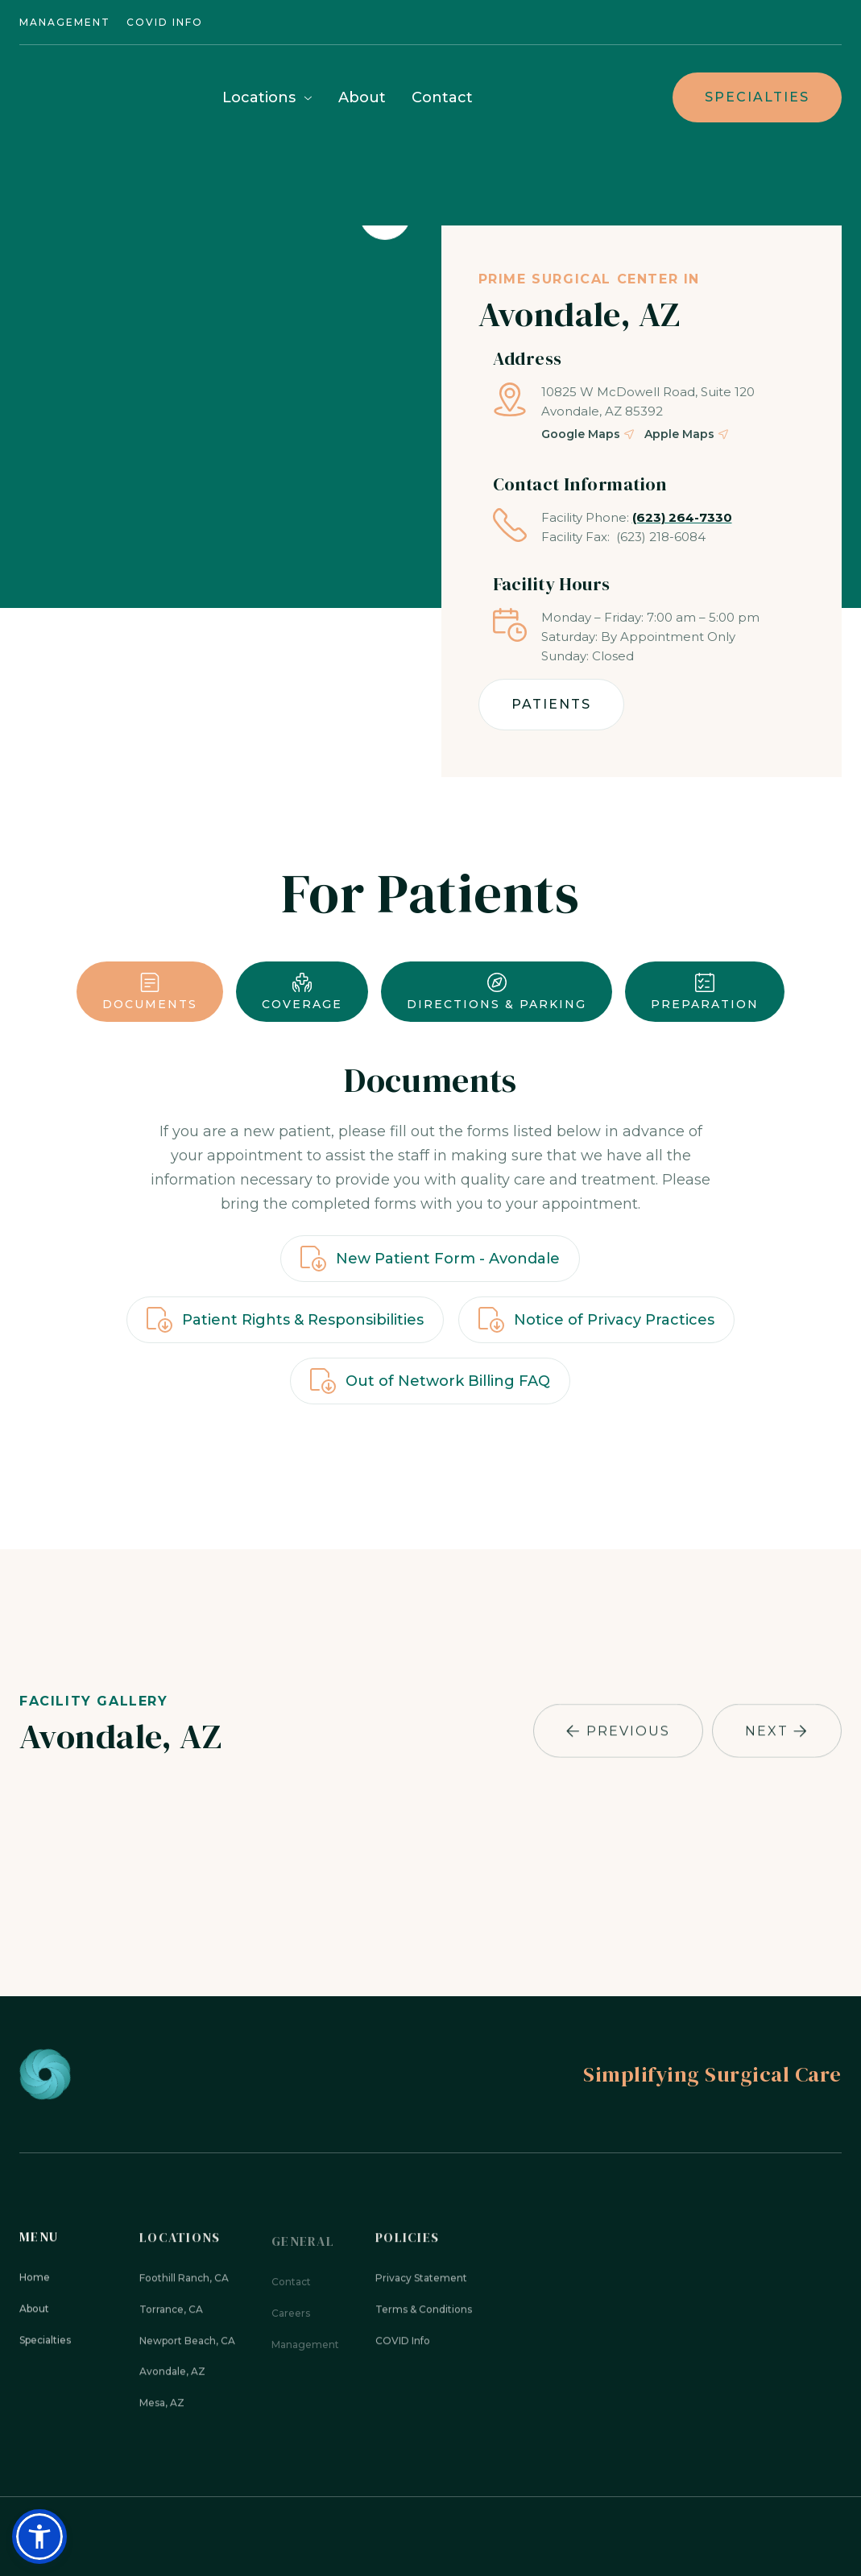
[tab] (150, 992)
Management (64, 22)
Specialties (757, 97)
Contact (442, 97)
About (362, 97)
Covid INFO (164, 22)
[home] (99, 97)
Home (34, 2285)
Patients (551, 704)
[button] (267, 99)
